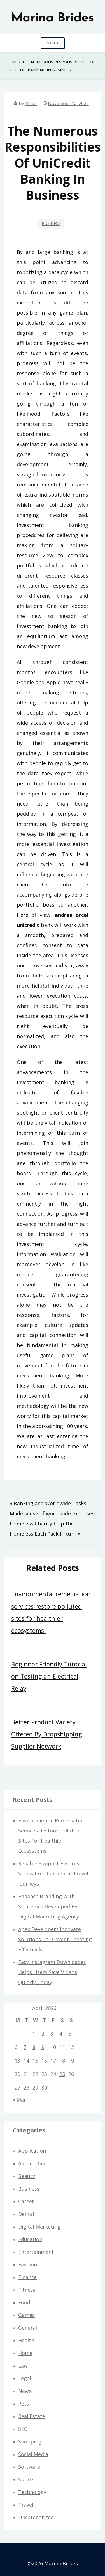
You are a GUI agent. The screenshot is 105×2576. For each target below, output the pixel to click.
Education (30, 2239)
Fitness (27, 2289)
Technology (32, 2492)
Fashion (27, 2264)
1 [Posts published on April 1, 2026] (33, 2033)
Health (26, 2340)
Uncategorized (36, 2517)
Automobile (32, 2163)
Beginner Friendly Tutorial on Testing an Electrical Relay (49, 1676)
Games (26, 2315)
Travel (25, 2504)
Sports (26, 2479)
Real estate (31, 2416)
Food (24, 2302)
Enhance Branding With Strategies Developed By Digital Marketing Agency (48, 1906)
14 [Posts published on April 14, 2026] (26, 2060)
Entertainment (36, 2251)
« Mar (19, 2099)
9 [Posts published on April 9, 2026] (42, 2047)
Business (51, 223)
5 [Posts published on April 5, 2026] (69, 2033)
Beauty (26, 2176)
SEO (23, 2428)
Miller (31, 103)
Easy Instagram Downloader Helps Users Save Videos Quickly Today (52, 1972)
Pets (23, 2403)
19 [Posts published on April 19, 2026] (71, 2060)
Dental (26, 2214)
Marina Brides (52, 18)
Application (32, 2150)
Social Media (33, 2454)
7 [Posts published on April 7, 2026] (25, 2047)
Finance (27, 2277)
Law (23, 2365)
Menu (53, 43)
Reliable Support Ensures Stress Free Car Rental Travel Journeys (53, 1873)
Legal (24, 2378)
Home (25, 2353)
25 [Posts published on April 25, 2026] (62, 2074)
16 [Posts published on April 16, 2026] (44, 2060)
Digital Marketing (39, 2226)
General (27, 2327)
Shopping (29, 2441)
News (24, 2391)
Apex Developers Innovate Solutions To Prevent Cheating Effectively (55, 1939)
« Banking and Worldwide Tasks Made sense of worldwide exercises (52, 1508)
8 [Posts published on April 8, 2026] (33, 2047)
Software (29, 2466)
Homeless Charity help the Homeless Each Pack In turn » (45, 1528)
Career (26, 2201)
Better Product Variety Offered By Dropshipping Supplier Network (46, 1734)
